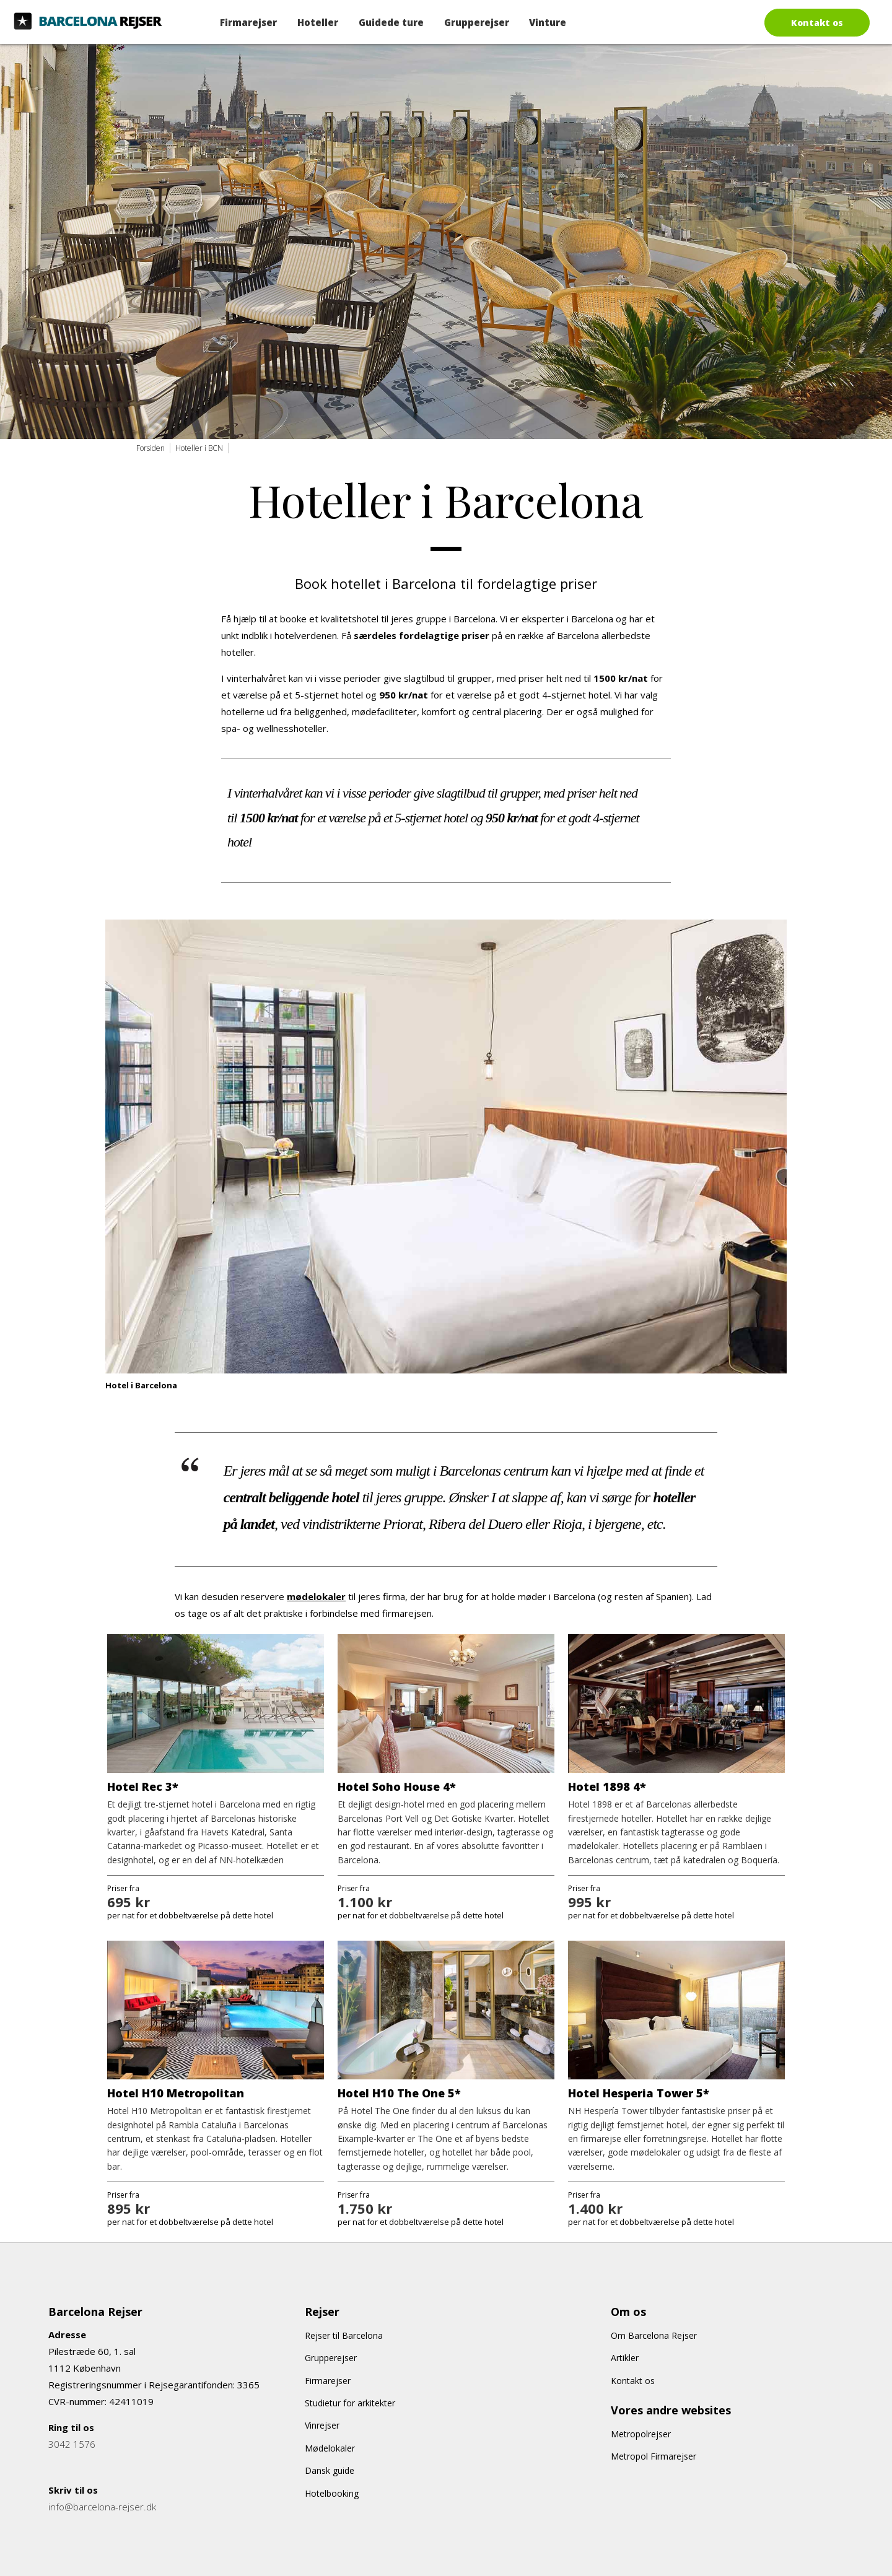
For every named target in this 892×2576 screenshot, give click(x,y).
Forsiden (150, 448)
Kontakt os (817, 22)
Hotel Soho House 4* (397, 1786)
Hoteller (317, 22)
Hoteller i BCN (199, 448)
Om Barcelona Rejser (654, 2335)
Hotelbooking (332, 2493)
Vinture (547, 22)
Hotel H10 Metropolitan (175, 2093)
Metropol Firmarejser (653, 2456)
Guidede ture (391, 22)
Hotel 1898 (599, 1786)
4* (638, 1786)
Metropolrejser (641, 2434)
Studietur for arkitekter (350, 2403)
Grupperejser (476, 22)
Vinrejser (322, 2425)
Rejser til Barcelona (344, 2335)
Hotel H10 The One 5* (399, 2093)
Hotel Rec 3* (142, 1786)
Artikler (625, 2358)
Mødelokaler (330, 2448)
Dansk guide (329, 2470)
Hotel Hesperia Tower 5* (638, 2093)
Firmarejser (248, 22)
